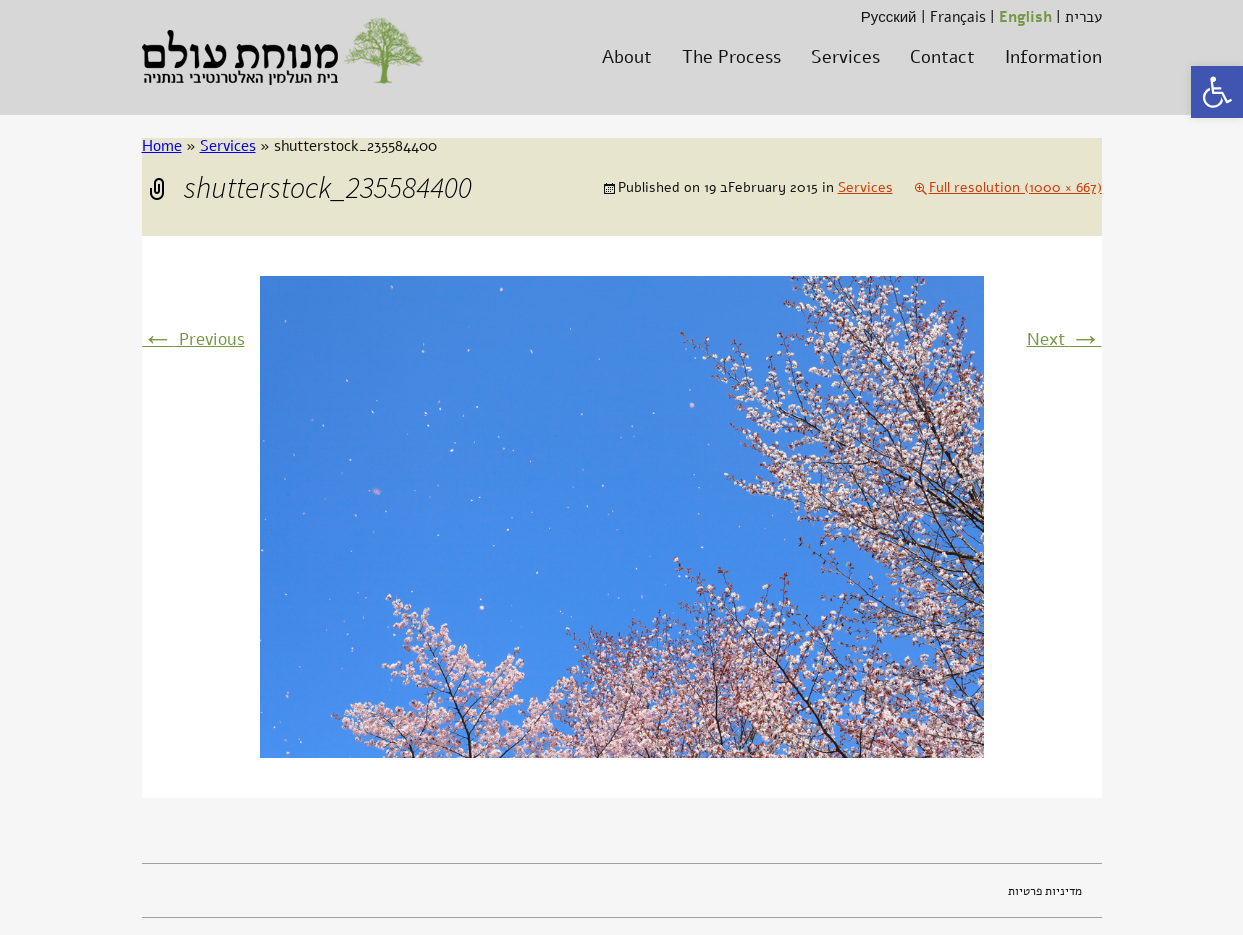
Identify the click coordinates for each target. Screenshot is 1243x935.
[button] (1217, 92)
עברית (1083, 17)
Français (958, 17)
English (1025, 17)
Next (1064, 339)
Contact (942, 57)
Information (1053, 57)
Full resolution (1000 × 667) (1015, 187)
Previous (193, 339)
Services (845, 57)
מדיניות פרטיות (1045, 891)
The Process (731, 57)
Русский (889, 17)
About (627, 57)
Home (162, 146)
